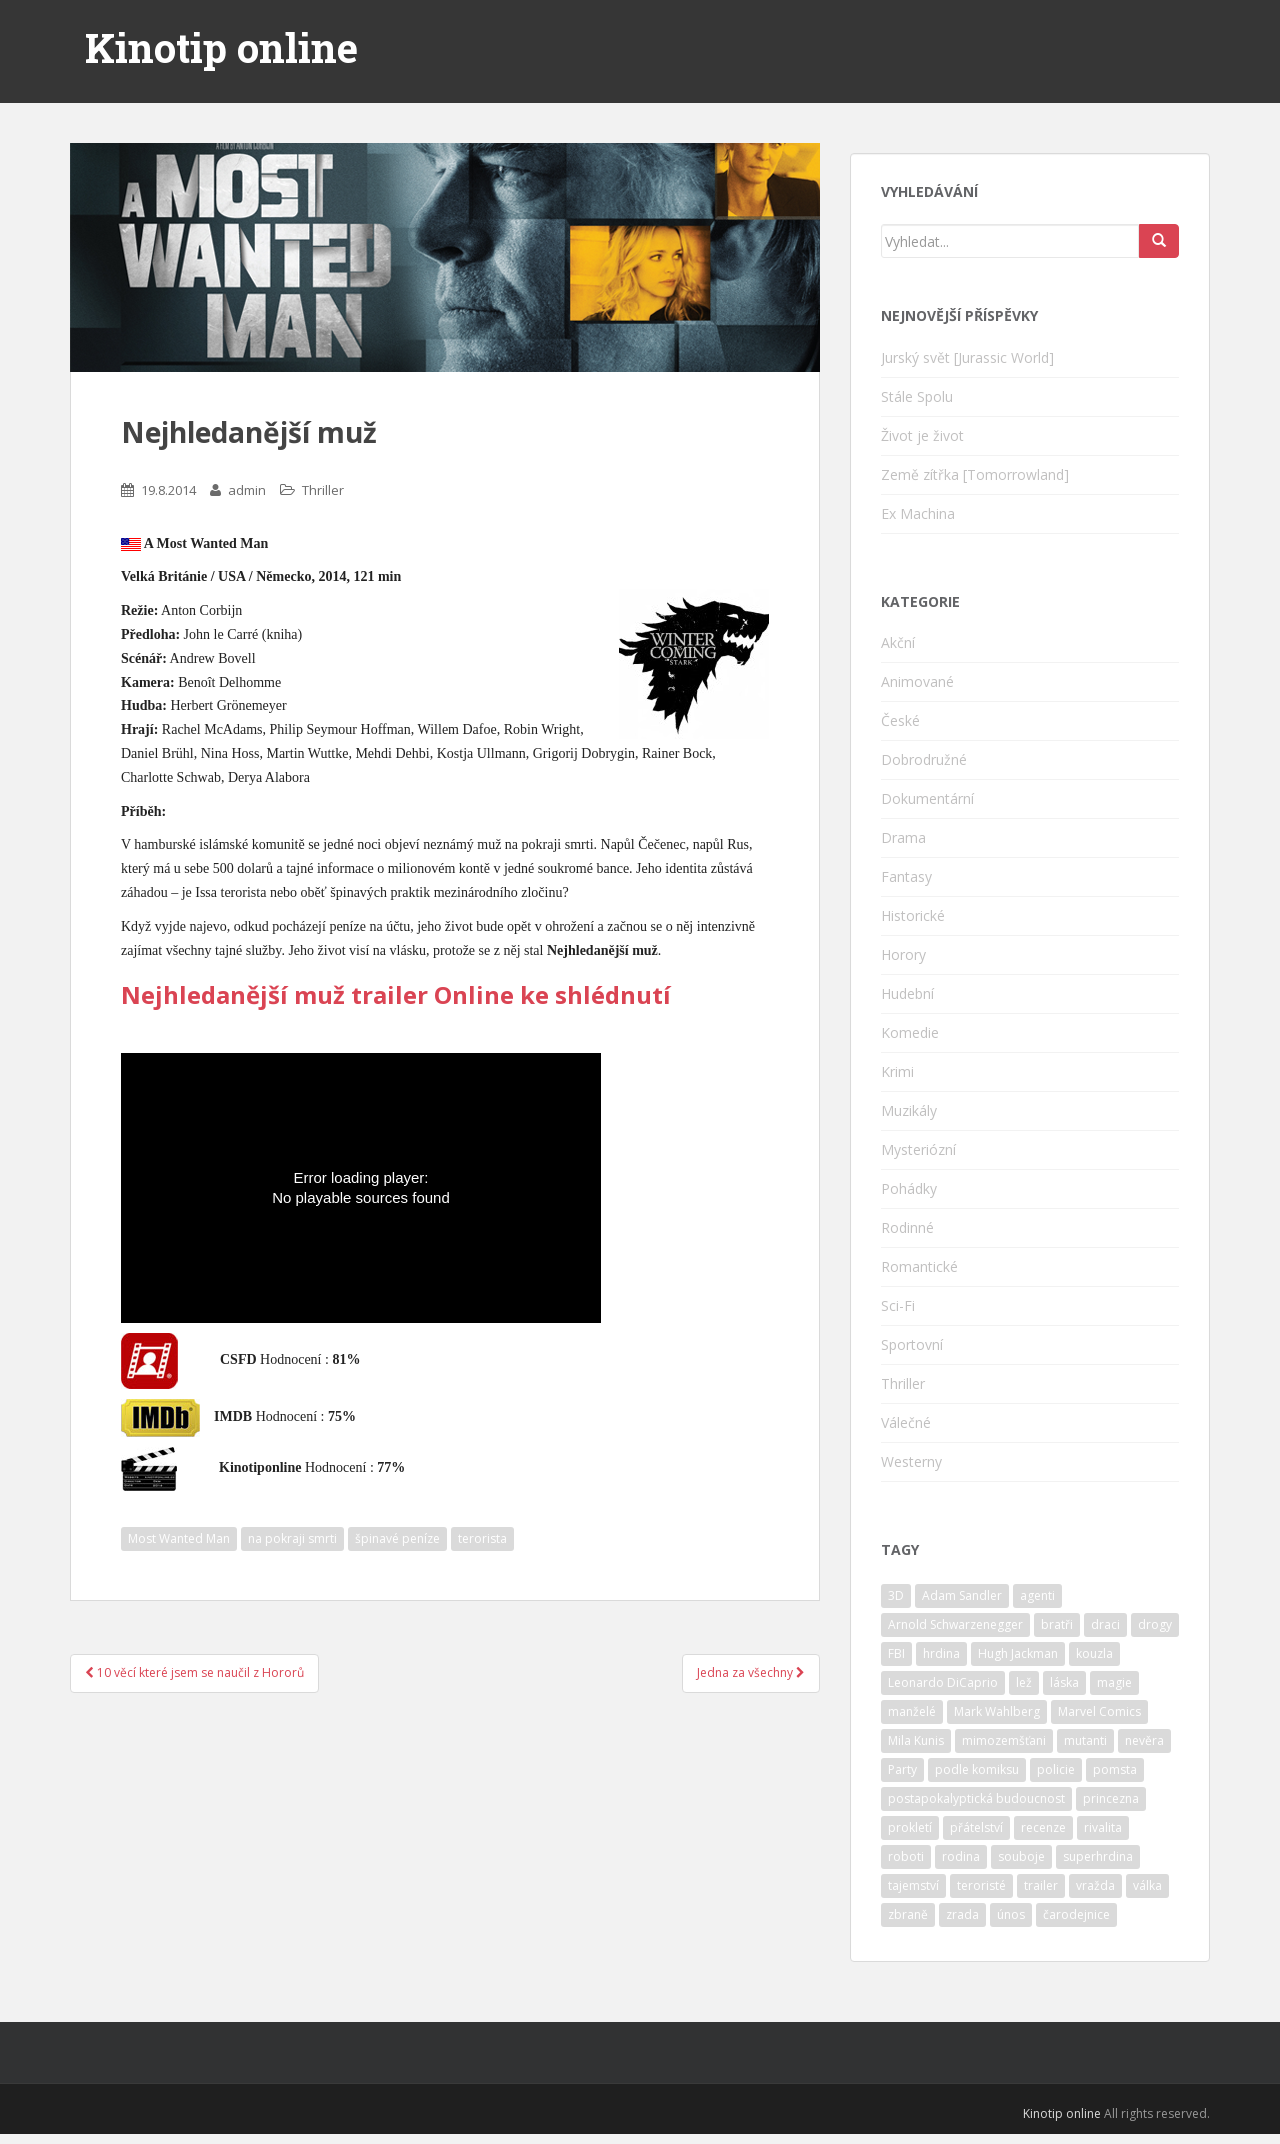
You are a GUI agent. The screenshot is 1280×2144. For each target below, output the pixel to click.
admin (247, 490)
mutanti (1085, 1740)
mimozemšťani (1004, 1740)
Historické (913, 915)
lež (1024, 1682)
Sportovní (912, 1344)
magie (1114, 1682)
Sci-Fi (898, 1305)
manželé (912, 1711)
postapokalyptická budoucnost (976, 1798)
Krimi (897, 1071)
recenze (1043, 1827)
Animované (917, 681)
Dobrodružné (924, 759)
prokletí (910, 1827)
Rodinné (907, 1227)
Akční (898, 642)
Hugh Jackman (1018, 1653)
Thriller (323, 490)
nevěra (1144, 1740)
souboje (1021, 1856)
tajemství (913, 1885)
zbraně (908, 1914)
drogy (1155, 1624)
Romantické (919, 1266)
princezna (1111, 1798)
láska (1064, 1682)
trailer (1041, 1885)
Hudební (907, 993)
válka (1147, 1885)
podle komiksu (977, 1769)
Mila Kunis (916, 1740)
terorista (482, 1538)
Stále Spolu (917, 396)
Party (902, 1769)
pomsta (1115, 1769)
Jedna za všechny (751, 1672)
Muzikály (909, 1110)
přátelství (976, 1827)
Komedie (910, 1032)
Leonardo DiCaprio (943, 1682)
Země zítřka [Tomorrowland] (975, 474)
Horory (903, 954)
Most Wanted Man (179, 1538)
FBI (896, 1653)
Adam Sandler (962, 1595)
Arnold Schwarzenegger (955, 1624)
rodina (961, 1856)
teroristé (981, 1885)
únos (1011, 1914)
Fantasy (906, 876)
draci (1105, 1624)
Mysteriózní (918, 1149)
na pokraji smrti (292, 1538)
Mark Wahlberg (997, 1711)
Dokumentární (927, 798)
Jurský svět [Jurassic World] (967, 357)
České (900, 720)
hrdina (941, 1653)
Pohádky (909, 1188)
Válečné (906, 1422)
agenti (1037, 1595)
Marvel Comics (1099, 1711)
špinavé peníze (397, 1538)
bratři (1057, 1624)
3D (896, 1595)
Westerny (911, 1461)
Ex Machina (918, 513)
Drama (903, 837)
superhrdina (1098, 1856)
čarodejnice (1076, 1914)
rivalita (1103, 1827)
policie (1056, 1769)
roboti (906, 1856)
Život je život (922, 435)
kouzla (1094, 1653)
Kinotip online (221, 48)
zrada (962, 1914)
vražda (1095, 1885)
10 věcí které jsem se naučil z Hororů (194, 1672)
